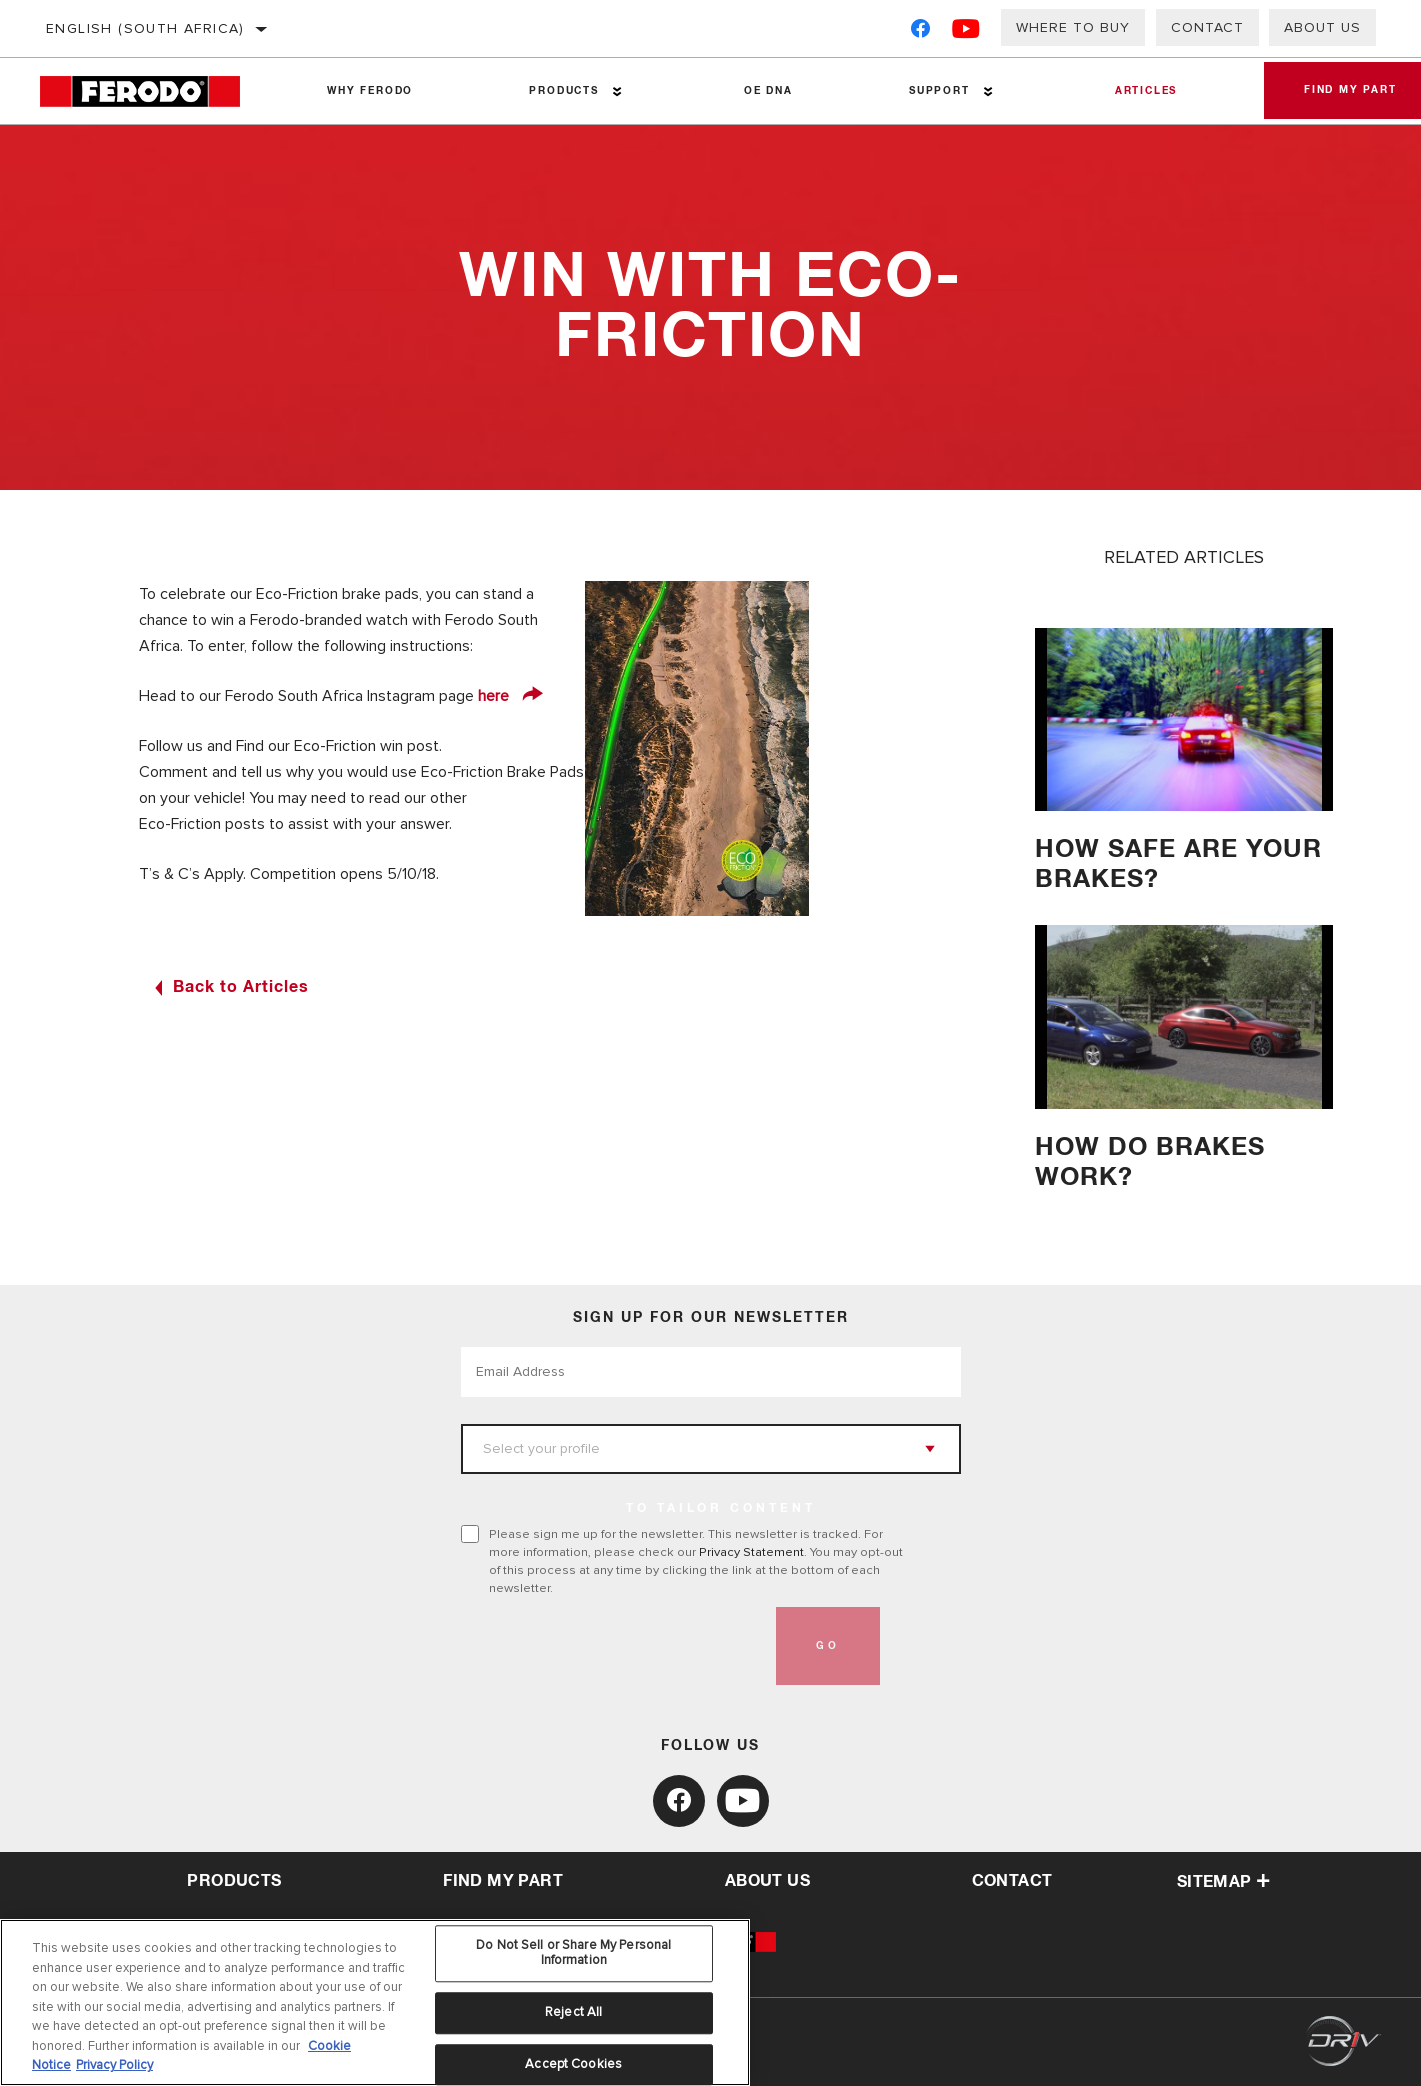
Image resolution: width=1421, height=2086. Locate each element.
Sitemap (1224, 1882)
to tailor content (721, 1509)
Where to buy (1073, 27)
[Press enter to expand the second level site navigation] (617, 91)
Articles (1145, 91)
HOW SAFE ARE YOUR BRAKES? (1178, 864)
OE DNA (768, 91)
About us (1322, 27)
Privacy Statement (751, 1552)
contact (1012, 1881)
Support (938, 91)
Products (563, 91)
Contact (1207, 27)
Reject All (573, 2012)
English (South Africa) (145, 28)
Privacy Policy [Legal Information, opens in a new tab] (114, 2065)
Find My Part (503, 1881)
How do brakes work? (1150, 1162)
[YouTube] (966, 32)
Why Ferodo (370, 91)
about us (767, 1881)
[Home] (154, 91)
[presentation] (613, 1646)
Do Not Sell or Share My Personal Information (573, 1953)
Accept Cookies (573, 2064)
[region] (375, 2002)
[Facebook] (920, 32)
